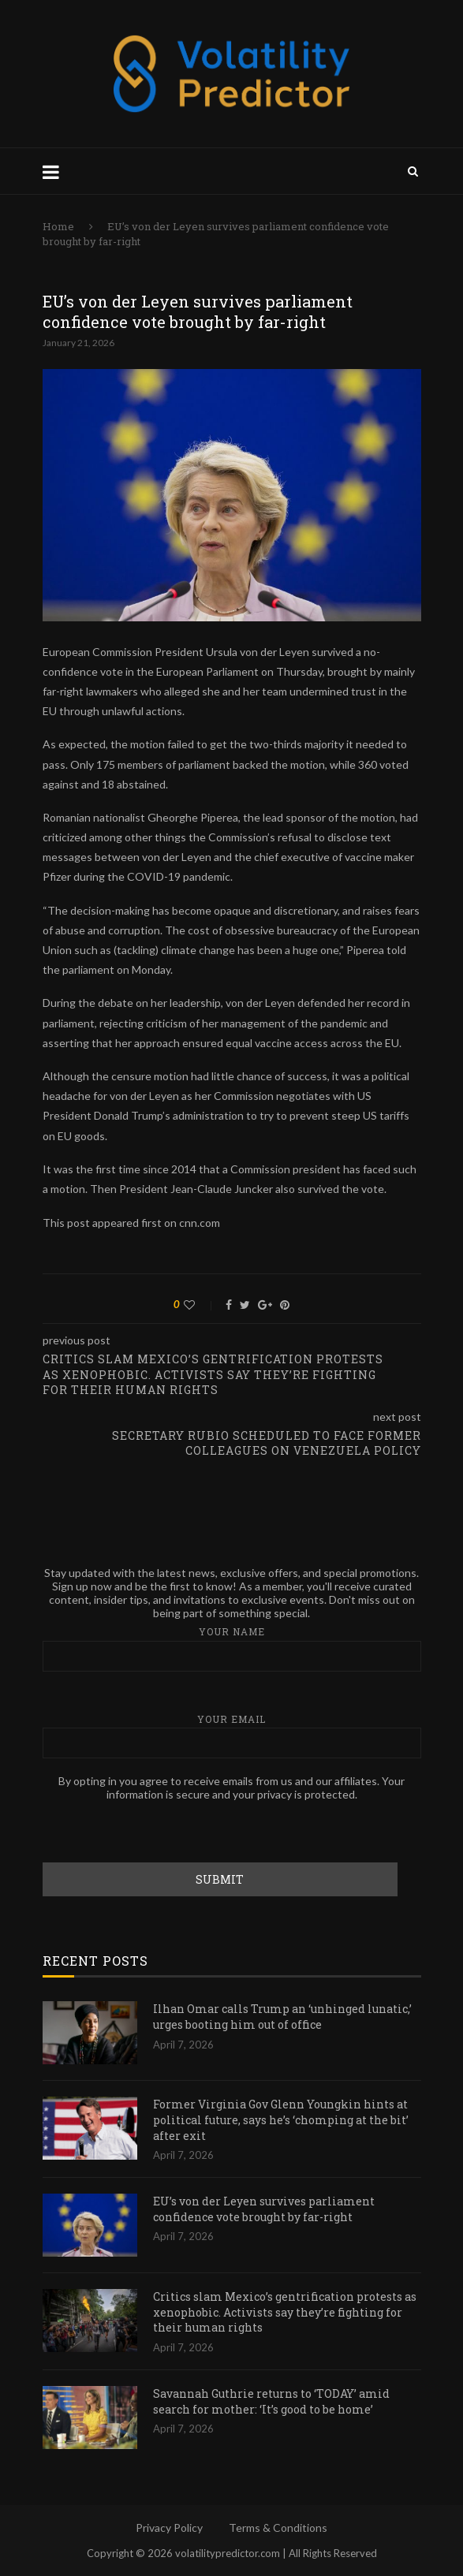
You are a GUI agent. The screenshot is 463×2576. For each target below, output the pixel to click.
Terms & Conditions (278, 2527)
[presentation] (162, 1831)
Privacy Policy (169, 2527)
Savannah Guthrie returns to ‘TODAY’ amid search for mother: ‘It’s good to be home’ (271, 2401)
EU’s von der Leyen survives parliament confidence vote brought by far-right (264, 2209)
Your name (232, 1648)
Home (58, 226)
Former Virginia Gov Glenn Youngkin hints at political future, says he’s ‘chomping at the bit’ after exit (281, 2119)
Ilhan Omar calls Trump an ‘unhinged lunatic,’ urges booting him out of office (282, 2016)
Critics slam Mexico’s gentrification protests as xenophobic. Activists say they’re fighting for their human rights (284, 2312)
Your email (232, 1736)
